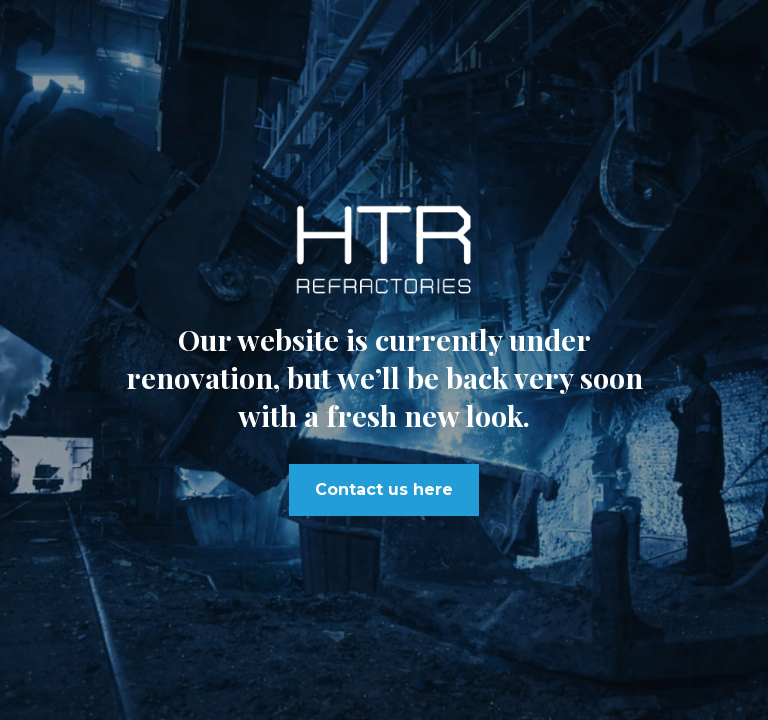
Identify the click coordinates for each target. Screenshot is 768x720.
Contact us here (384, 489)
